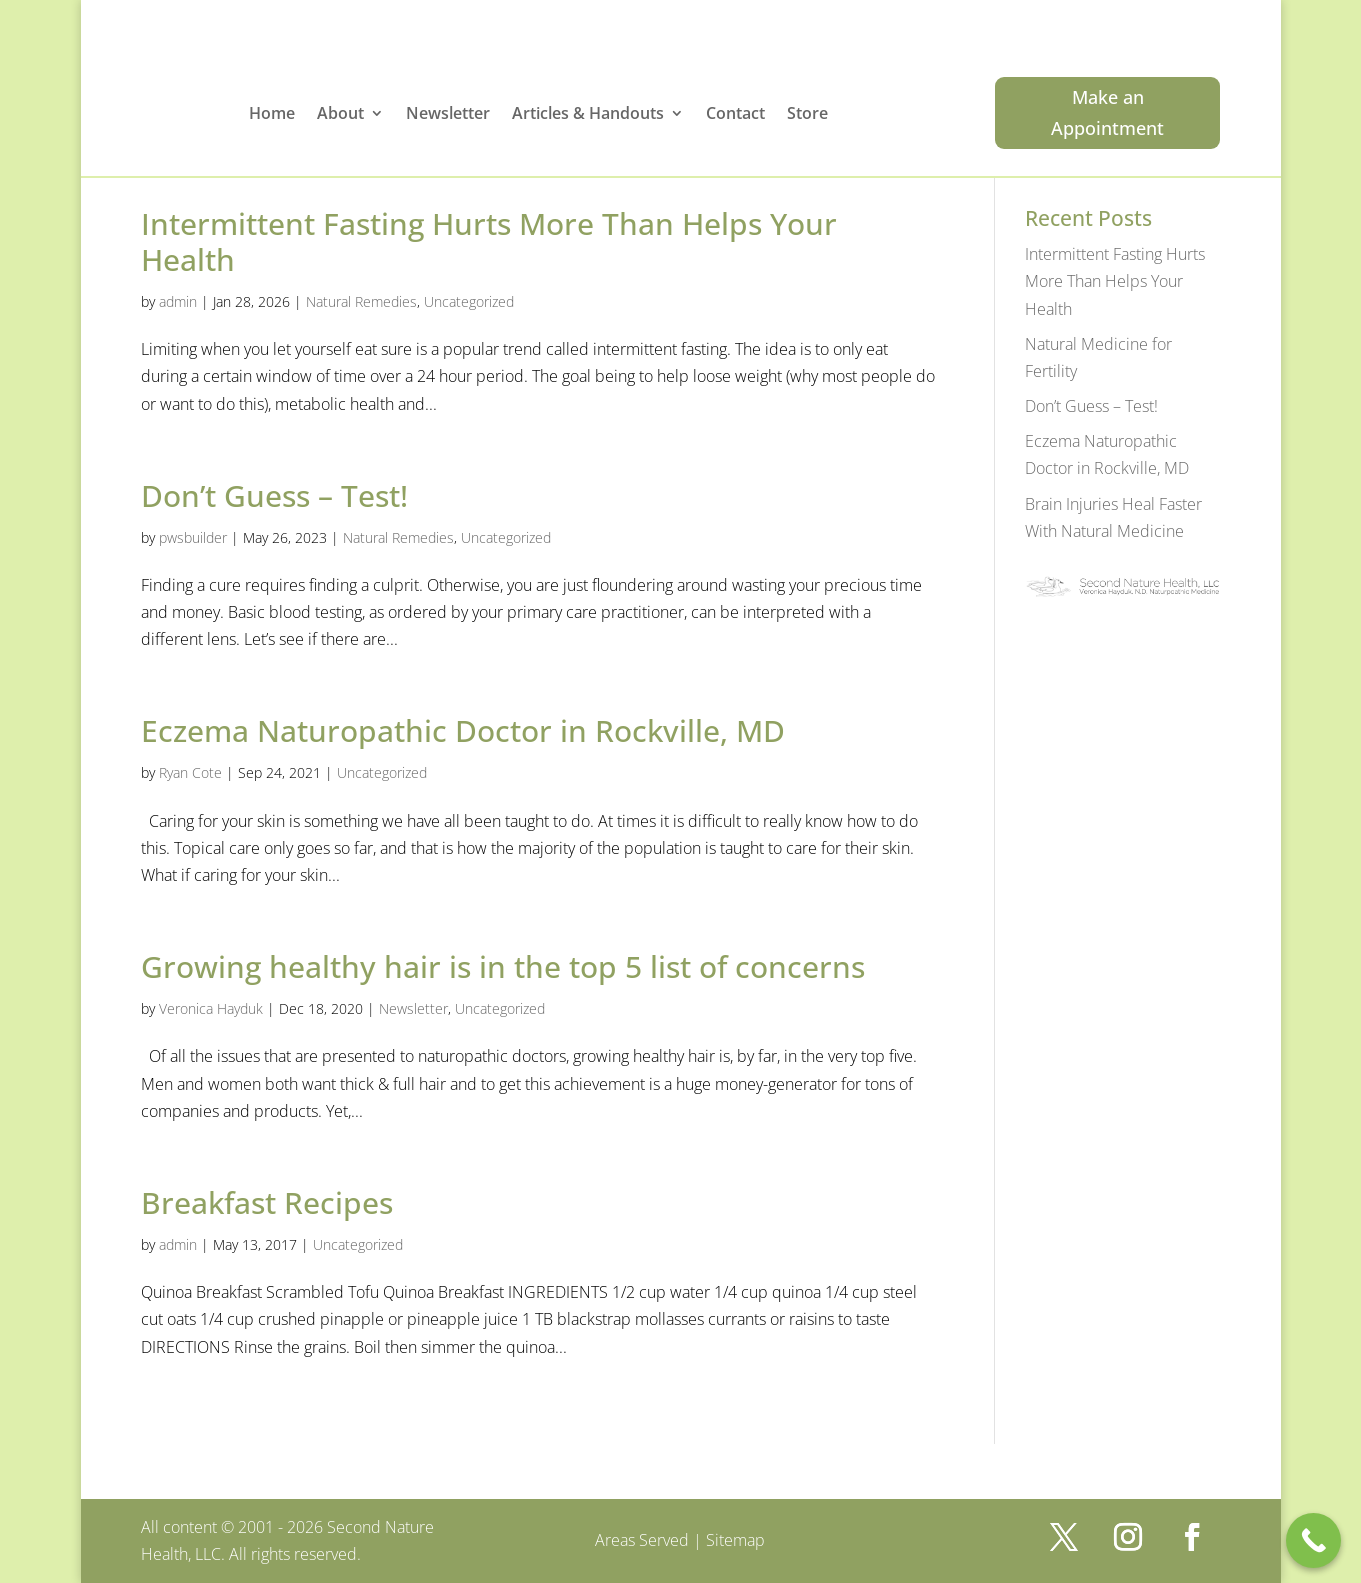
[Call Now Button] (1313, 1540)
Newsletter (448, 115)
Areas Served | (650, 1540)
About (340, 115)
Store (807, 115)
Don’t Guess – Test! (274, 495)
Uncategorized (469, 301)
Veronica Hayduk (211, 1008)
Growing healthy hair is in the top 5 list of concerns (503, 966)
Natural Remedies (361, 301)
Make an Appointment (1107, 112)
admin (178, 301)
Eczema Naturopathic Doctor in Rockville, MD (463, 730)
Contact (735, 115)
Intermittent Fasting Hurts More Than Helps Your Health (489, 241)
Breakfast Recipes (267, 1202)
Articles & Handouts (588, 115)
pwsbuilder (193, 537)
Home (272, 115)
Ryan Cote (190, 772)
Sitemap (735, 1540)
